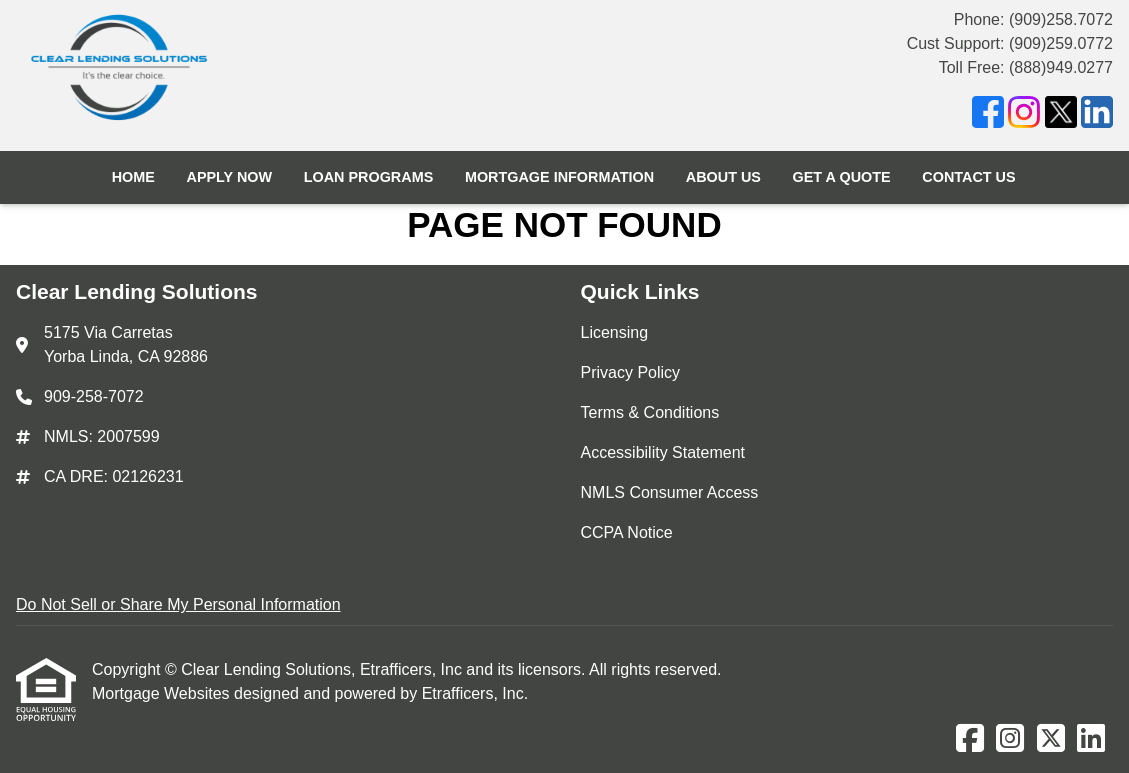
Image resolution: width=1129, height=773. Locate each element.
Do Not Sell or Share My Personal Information (178, 604)
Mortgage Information (559, 177)
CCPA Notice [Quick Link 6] (627, 532)
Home (133, 177)
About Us (723, 177)
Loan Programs (369, 177)
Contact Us (968, 177)
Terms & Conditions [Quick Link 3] (650, 412)
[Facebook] (988, 115)
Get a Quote (842, 177)
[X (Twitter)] (1061, 115)
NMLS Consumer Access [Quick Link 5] (670, 492)
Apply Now (229, 177)
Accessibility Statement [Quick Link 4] (663, 452)
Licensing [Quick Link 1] (615, 332)
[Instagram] (1024, 115)
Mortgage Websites (163, 693)
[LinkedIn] (1097, 115)
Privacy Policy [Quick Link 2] (631, 372)
